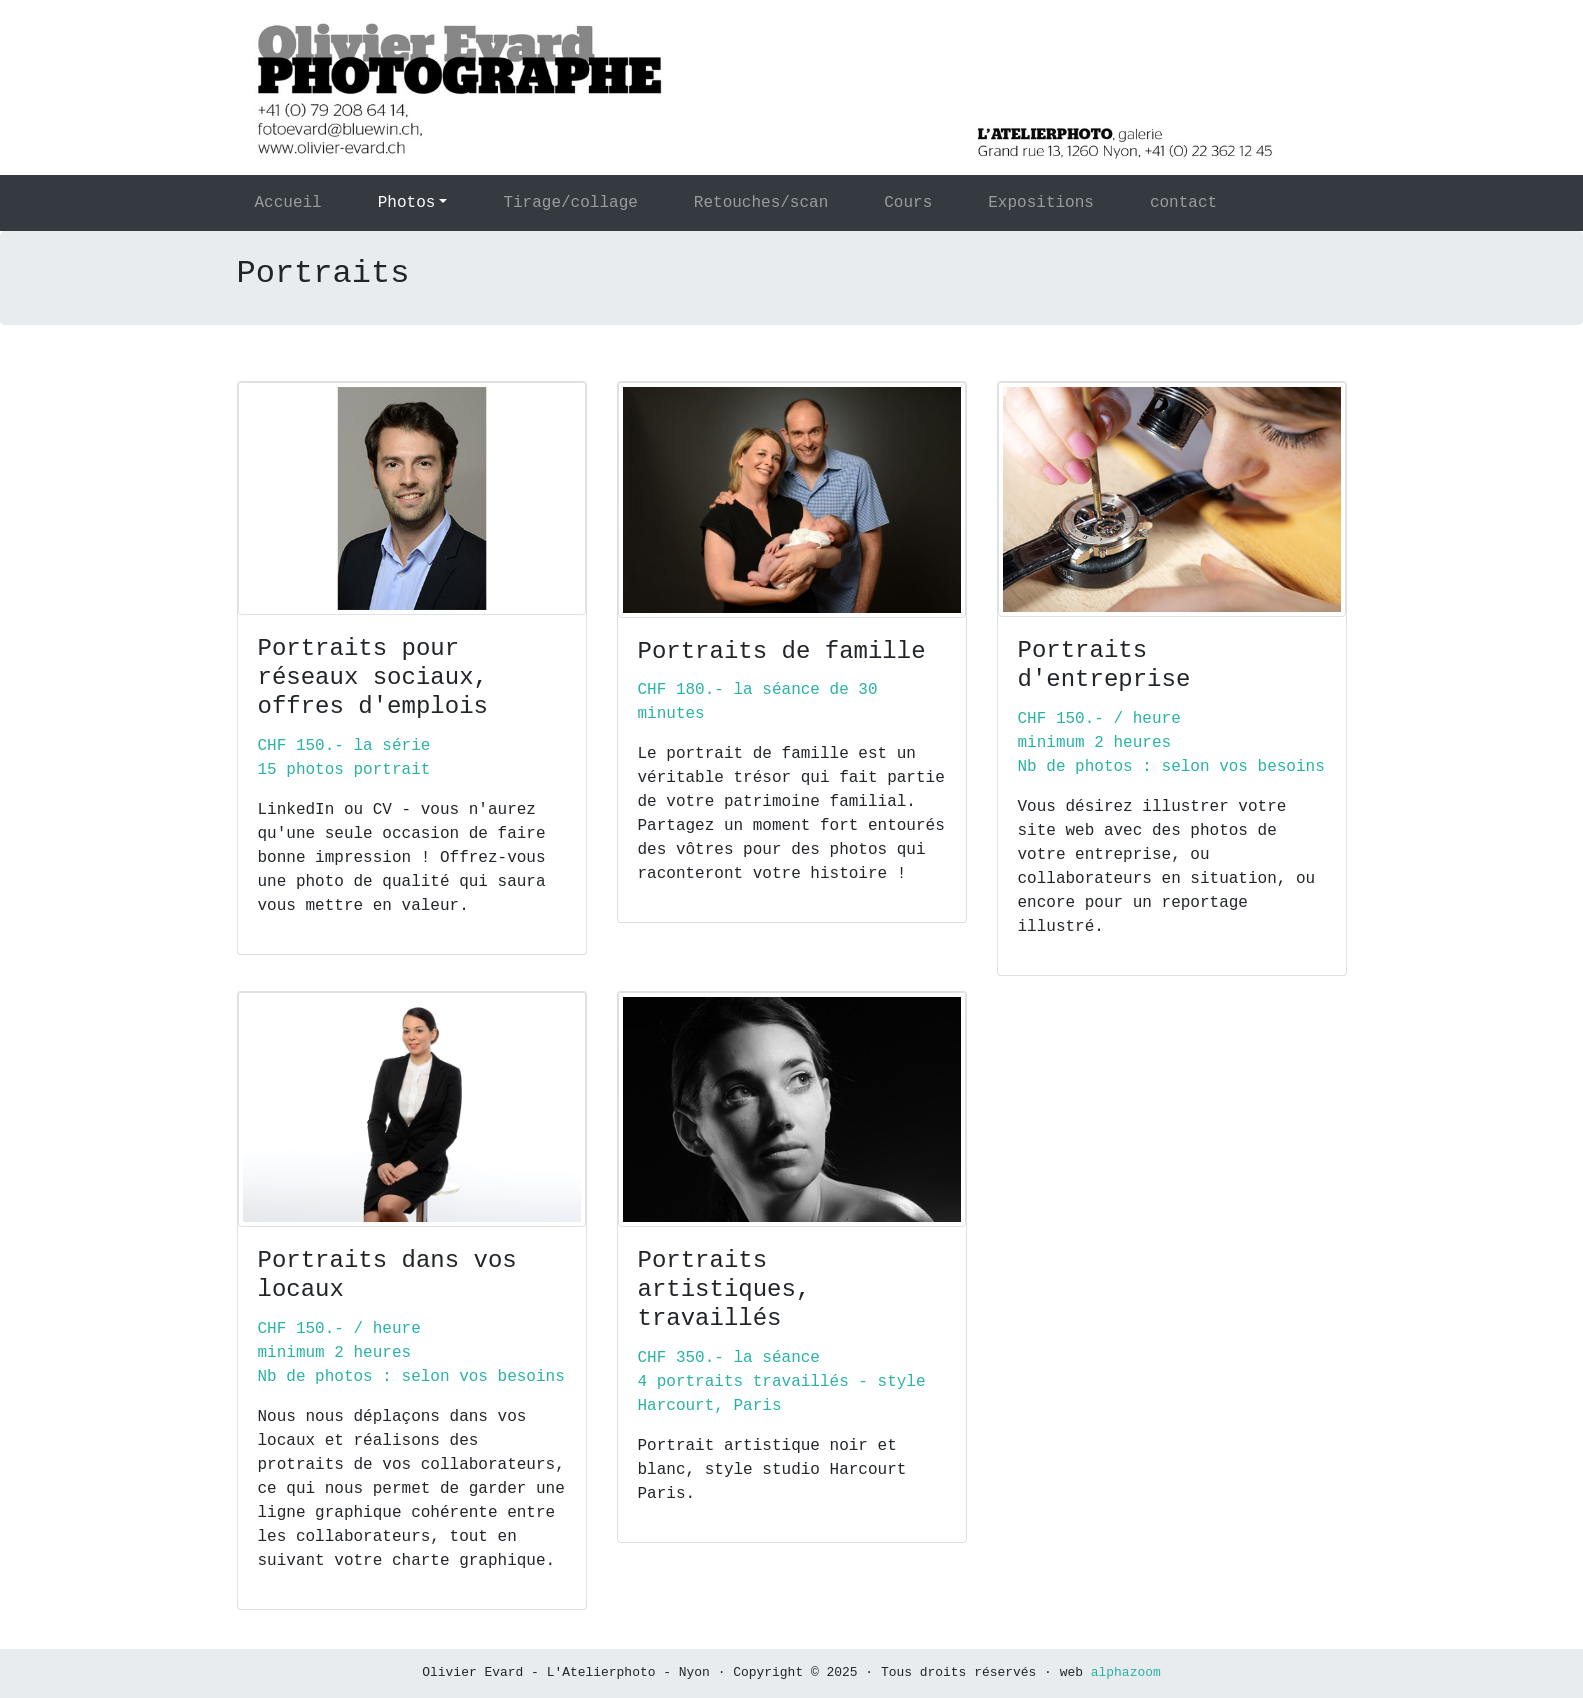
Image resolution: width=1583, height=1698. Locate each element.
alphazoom (1126, 1672)
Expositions (1041, 203)
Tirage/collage (570, 203)
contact (1183, 203)
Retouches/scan (761, 203)
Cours (908, 203)
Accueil (312, 201)
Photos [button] (407, 203)
